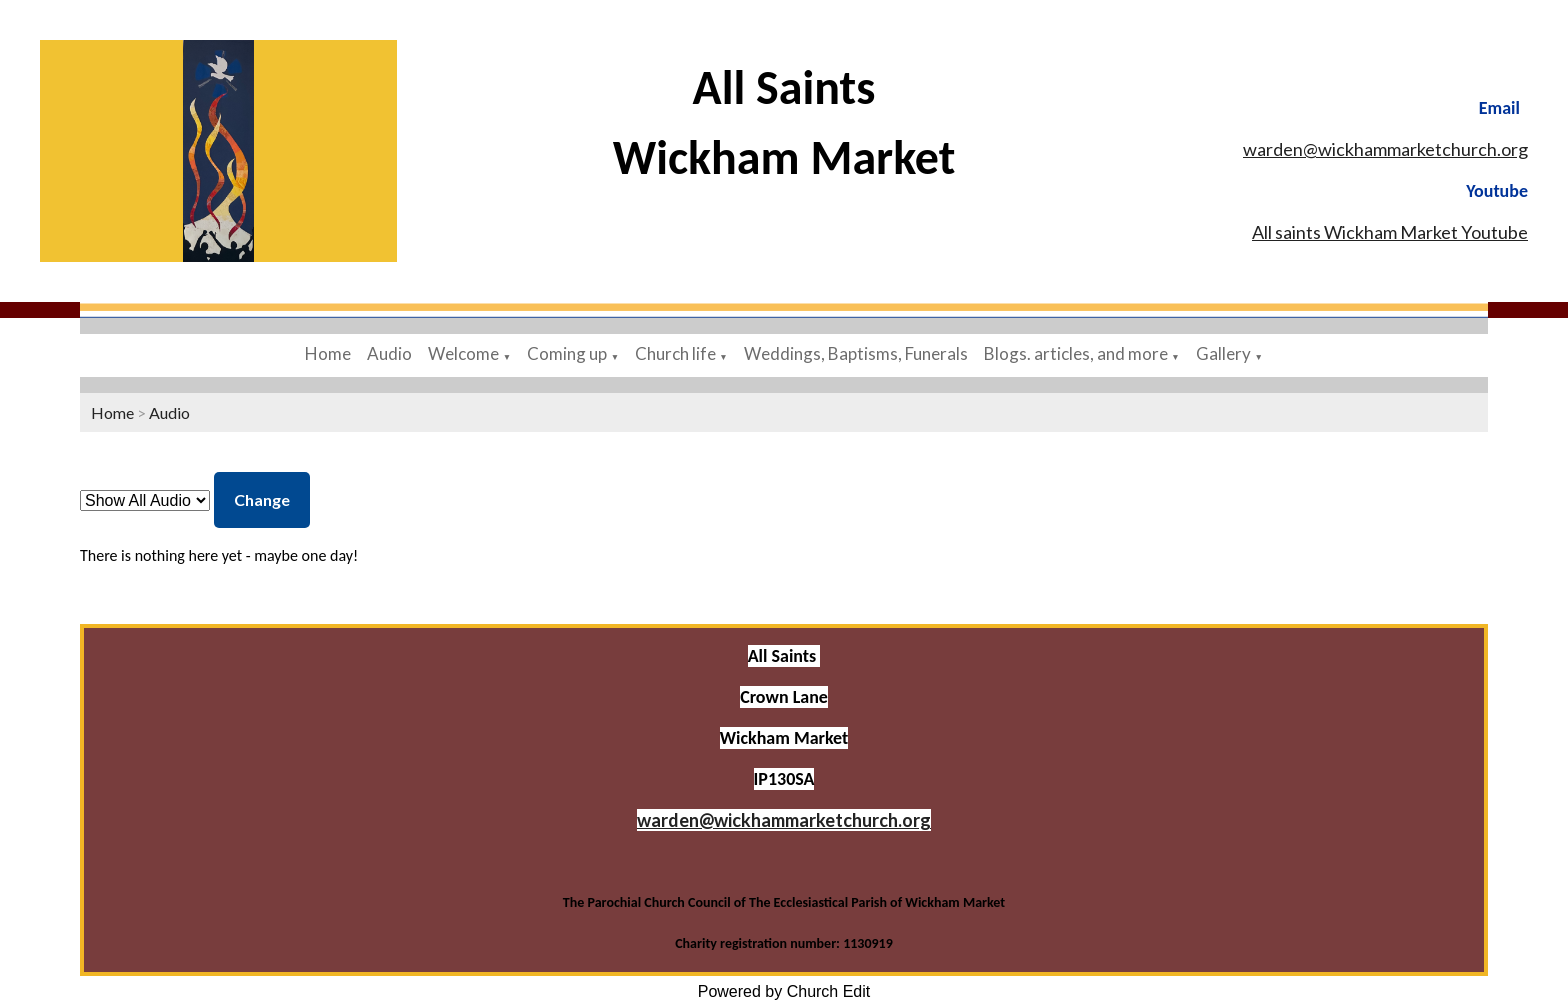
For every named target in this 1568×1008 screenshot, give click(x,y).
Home (328, 353)
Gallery (1223, 353)
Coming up (567, 353)
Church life (677, 353)
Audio (389, 353)
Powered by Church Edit (784, 991)
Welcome (463, 353)
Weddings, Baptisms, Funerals (856, 353)
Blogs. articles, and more (1076, 353)
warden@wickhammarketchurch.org (1385, 149)
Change (262, 499)
